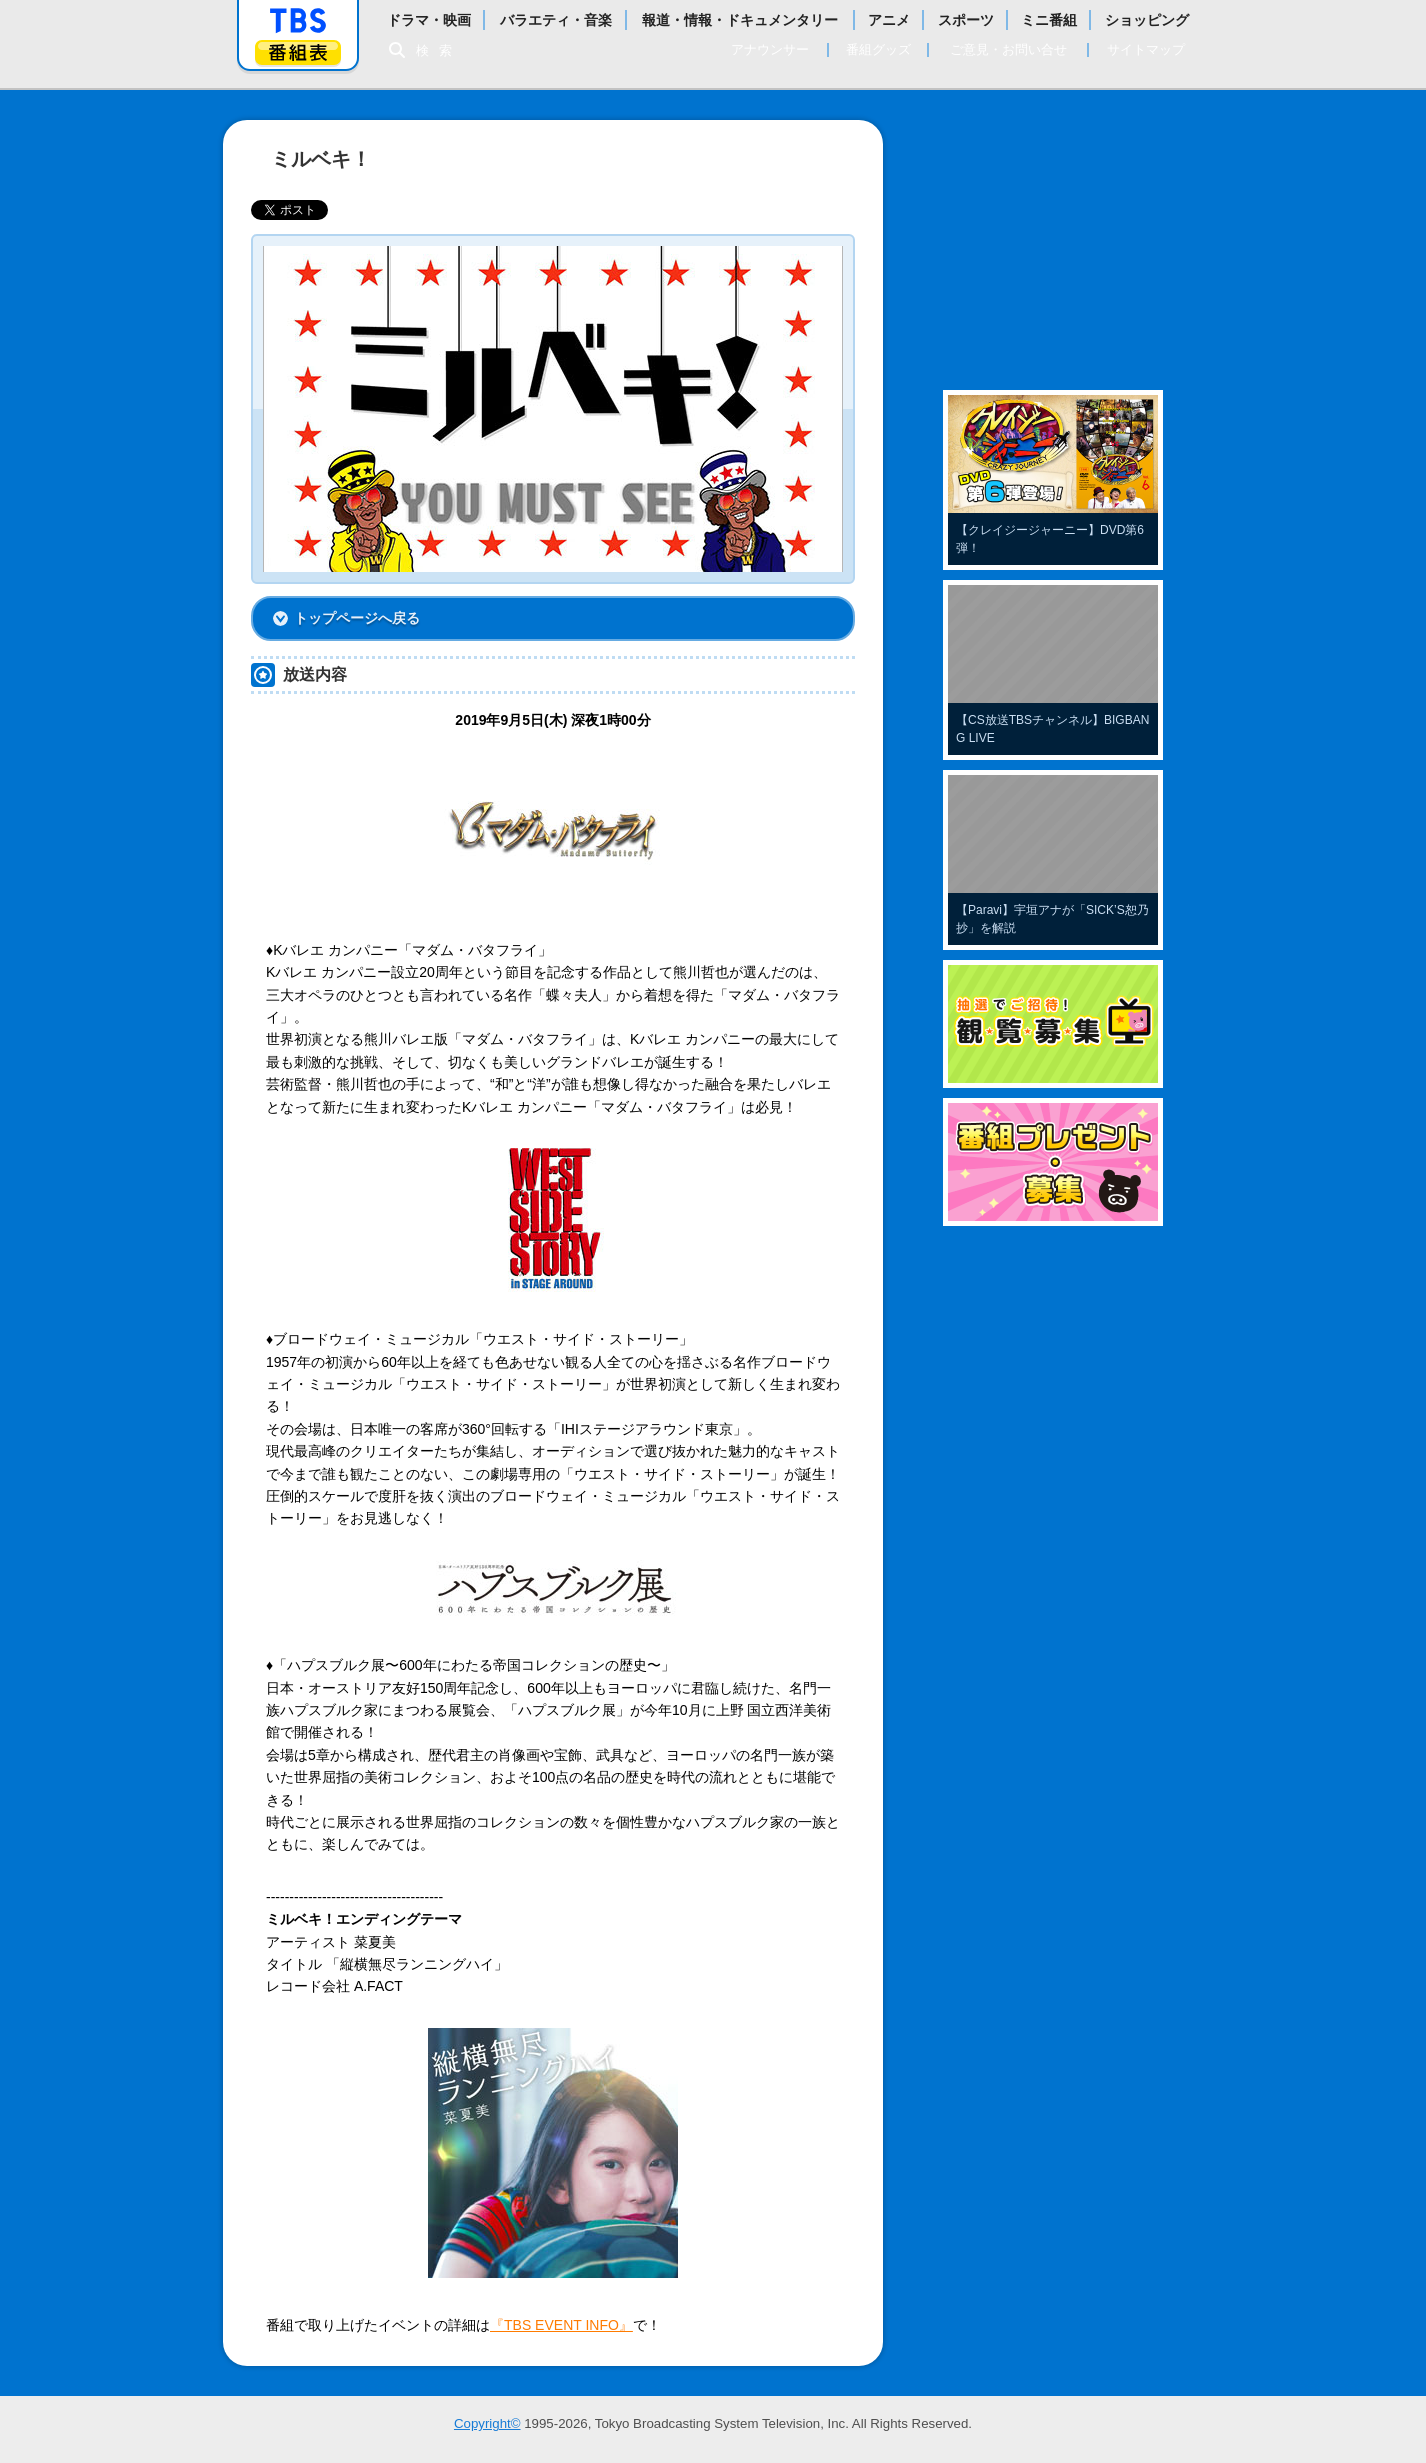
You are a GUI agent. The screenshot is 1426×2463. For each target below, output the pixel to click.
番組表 (298, 52)
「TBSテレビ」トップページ (298, 21)
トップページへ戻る (357, 618)
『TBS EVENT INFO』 (561, 2325)
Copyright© (487, 2423)
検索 (439, 50)
